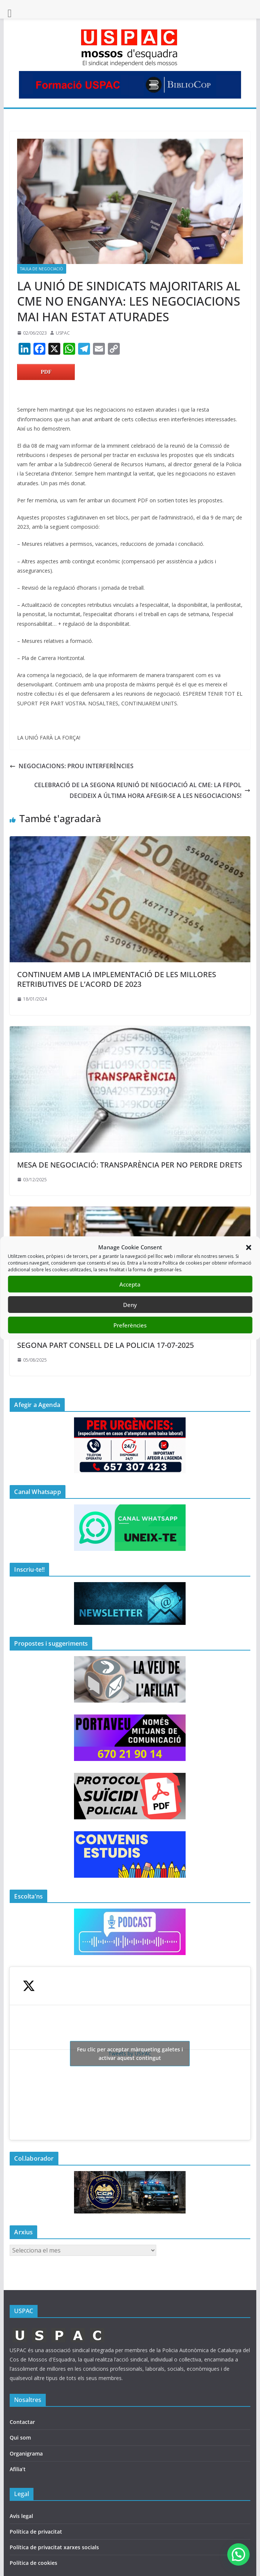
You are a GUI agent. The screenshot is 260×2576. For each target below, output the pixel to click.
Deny (130, 1304)
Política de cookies (33, 2562)
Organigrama (26, 2453)
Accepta (130, 1284)
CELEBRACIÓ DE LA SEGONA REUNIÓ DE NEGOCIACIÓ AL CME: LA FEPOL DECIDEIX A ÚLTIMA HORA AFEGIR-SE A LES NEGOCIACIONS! (142, 790)
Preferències (130, 1325)
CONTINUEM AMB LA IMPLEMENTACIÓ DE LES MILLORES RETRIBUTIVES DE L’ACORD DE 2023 (116, 979)
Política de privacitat (36, 2531)
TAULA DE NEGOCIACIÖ (41, 268)
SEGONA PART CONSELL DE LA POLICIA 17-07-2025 (105, 1345)
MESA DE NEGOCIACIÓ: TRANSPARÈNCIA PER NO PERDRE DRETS (129, 1165)
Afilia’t (18, 2469)
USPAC (63, 333)
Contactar (22, 2421)
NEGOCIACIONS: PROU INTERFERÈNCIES (72, 766)
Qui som (20, 2437)
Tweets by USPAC (130, 2053)
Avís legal (21, 2515)
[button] (248, 1247)
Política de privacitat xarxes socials (54, 2547)
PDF (46, 372)
